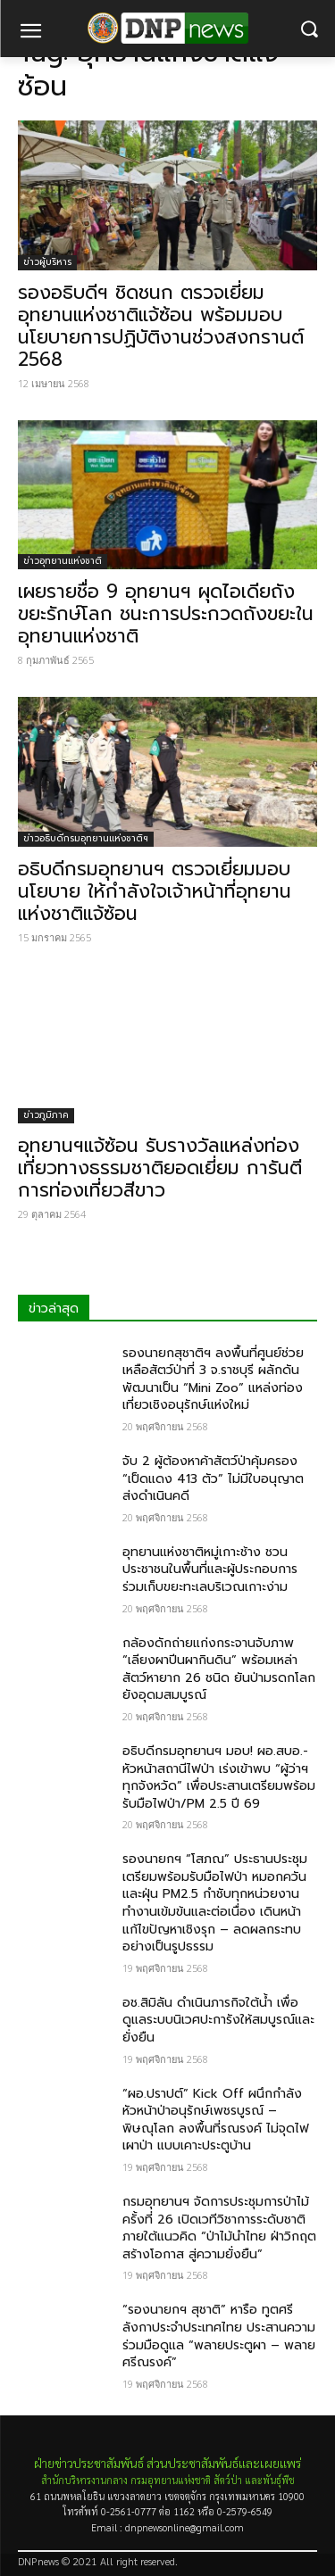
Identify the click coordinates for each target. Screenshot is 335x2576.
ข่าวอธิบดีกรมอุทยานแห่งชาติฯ (85, 838)
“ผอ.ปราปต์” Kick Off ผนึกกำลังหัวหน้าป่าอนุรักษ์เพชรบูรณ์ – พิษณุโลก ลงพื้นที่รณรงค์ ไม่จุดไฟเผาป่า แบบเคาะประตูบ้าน (215, 2120)
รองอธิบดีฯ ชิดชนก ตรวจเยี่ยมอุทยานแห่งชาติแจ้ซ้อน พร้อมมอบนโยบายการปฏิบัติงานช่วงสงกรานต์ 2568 (161, 326)
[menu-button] (30, 33)
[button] (308, 29)
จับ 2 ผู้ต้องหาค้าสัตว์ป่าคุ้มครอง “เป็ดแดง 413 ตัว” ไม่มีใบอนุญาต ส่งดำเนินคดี (213, 1478)
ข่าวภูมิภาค (46, 1115)
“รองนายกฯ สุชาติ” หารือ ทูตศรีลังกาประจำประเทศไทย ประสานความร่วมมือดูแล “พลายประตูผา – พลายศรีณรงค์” (218, 2336)
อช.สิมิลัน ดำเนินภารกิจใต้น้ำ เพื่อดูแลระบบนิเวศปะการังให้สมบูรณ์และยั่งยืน (218, 2020)
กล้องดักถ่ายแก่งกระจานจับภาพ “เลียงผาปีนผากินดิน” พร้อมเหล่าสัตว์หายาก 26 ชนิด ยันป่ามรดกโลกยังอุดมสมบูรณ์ (218, 1669)
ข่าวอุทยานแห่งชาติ (62, 560)
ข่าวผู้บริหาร (47, 262)
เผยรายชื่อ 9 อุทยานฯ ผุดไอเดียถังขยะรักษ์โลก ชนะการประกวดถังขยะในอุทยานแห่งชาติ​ (166, 613)
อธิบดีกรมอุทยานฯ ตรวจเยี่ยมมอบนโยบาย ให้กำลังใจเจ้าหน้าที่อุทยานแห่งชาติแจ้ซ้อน (154, 891)
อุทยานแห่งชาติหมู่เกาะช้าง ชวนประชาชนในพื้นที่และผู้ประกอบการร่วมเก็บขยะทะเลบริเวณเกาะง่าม (209, 1569)
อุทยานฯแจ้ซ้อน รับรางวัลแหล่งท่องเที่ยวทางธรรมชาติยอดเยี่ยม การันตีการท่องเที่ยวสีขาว (160, 1168)
